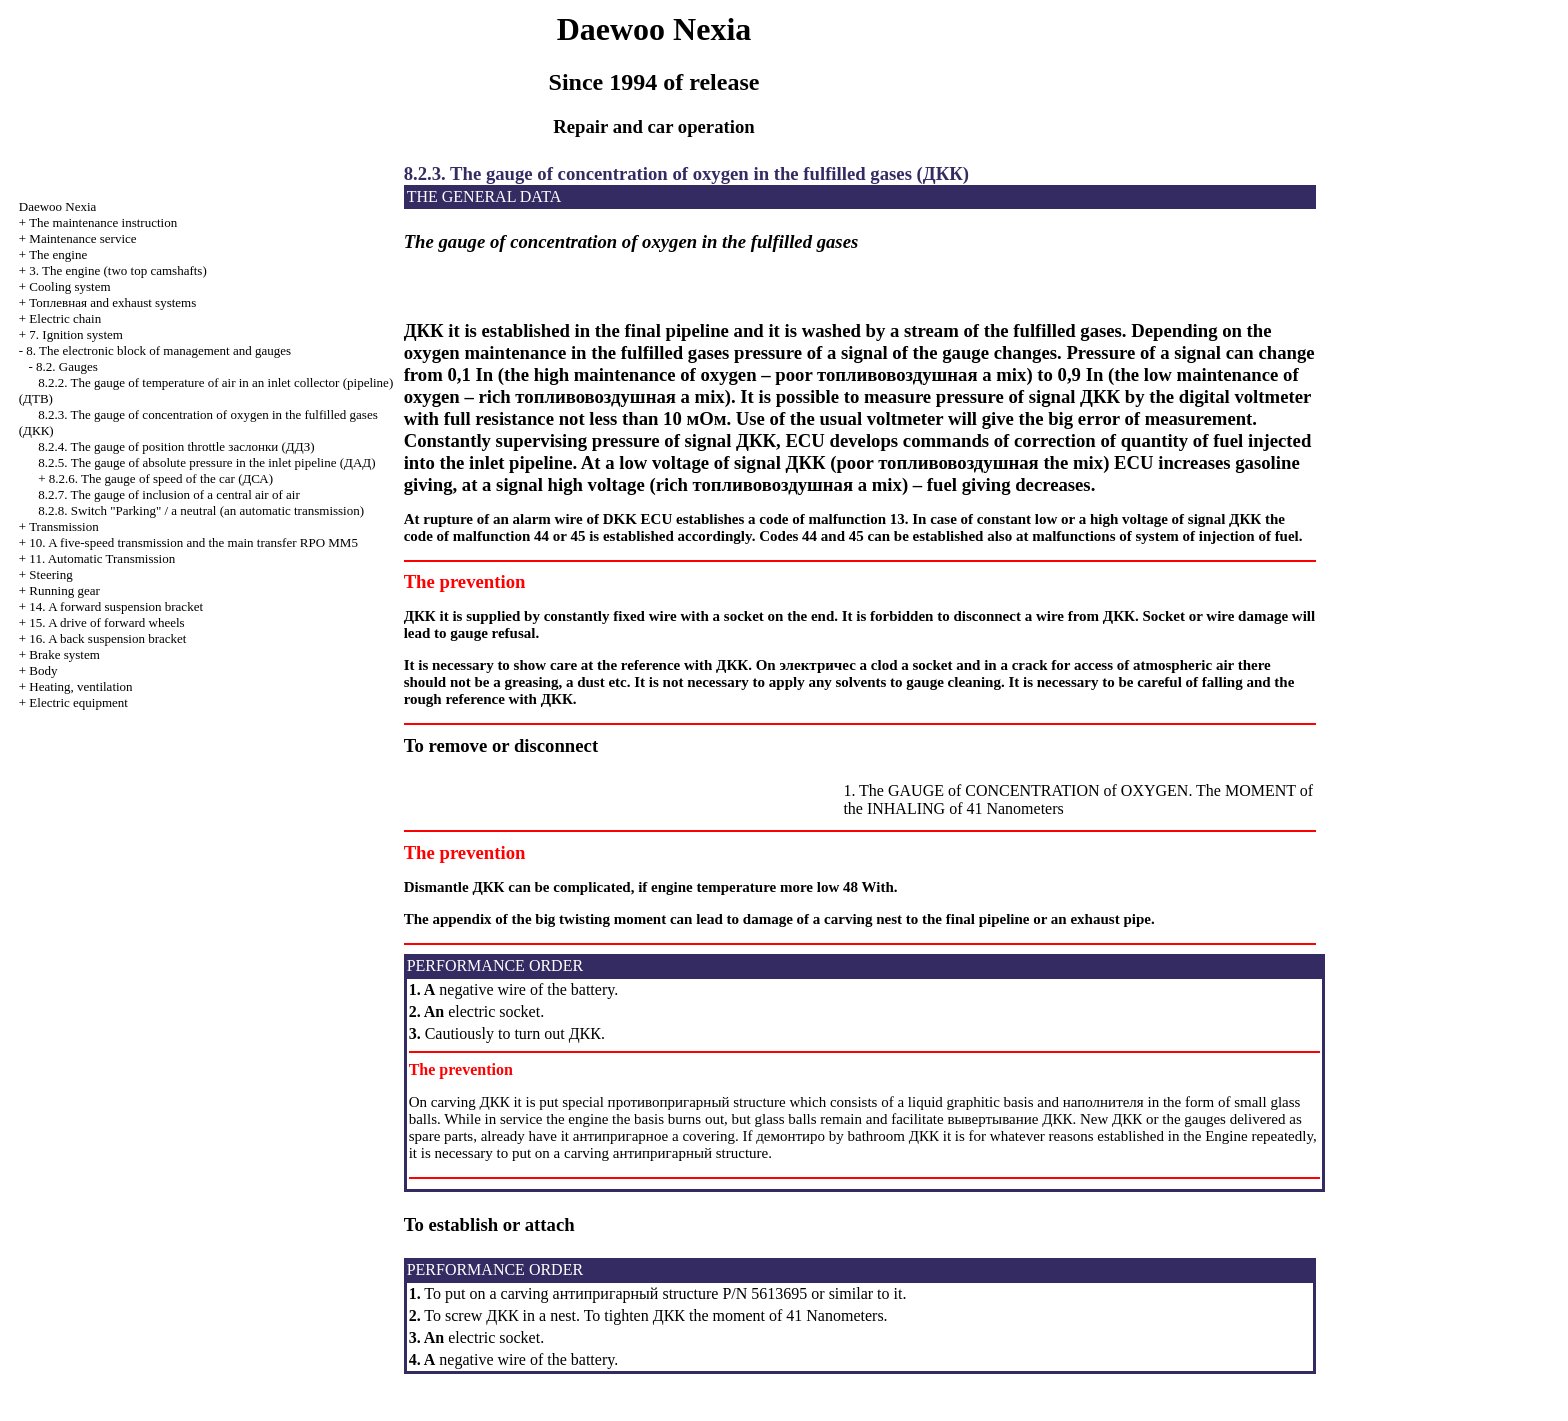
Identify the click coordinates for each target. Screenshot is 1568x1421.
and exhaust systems (112, 302)
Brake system (64, 654)
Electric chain (65, 318)
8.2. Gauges (67, 366)
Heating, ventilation (80, 686)
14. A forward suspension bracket (116, 606)
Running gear (64, 590)
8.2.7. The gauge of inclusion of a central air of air (168, 494)
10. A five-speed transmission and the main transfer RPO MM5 (193, 542)
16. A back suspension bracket (107, 638)
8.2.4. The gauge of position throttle (176, 446)
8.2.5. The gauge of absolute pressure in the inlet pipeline (206, 462)
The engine (58, 254)
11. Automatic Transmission (102, 558)
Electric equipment (78, 702)
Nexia (58, 206)
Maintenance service (82, 238)
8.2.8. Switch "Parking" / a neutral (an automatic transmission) (201, 510)
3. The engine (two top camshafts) (117, 270)
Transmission (64, 526)
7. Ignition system (76, 334)
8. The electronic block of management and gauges (158, 350)
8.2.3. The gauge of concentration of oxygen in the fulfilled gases (686, 173)
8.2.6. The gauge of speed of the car (161, 478)
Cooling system (69, 286)
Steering (50, 574)
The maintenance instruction (103, 222)
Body (43, 670)
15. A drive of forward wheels (106, 622)
